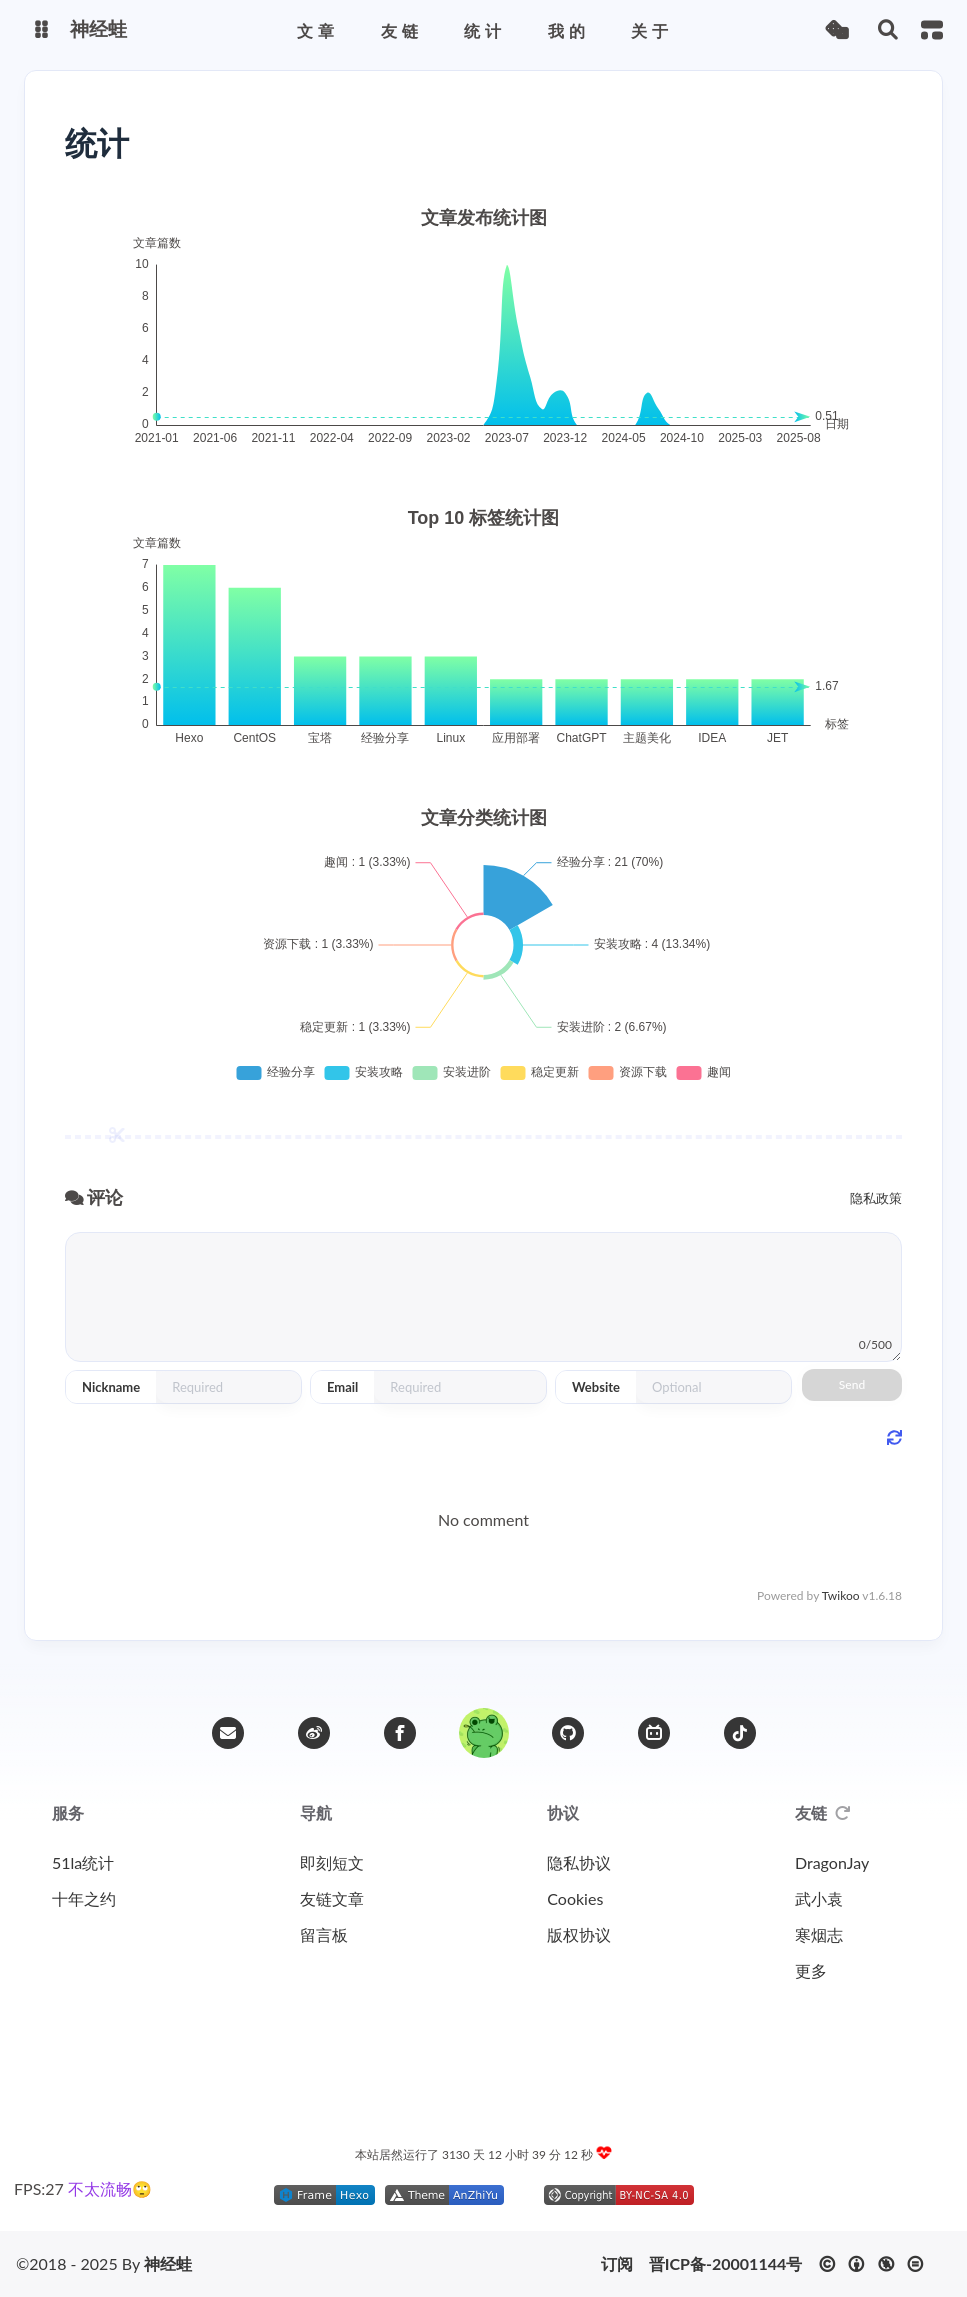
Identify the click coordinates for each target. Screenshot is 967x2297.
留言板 (324, 1934)
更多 (811, 1970)
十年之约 (84, 1898)
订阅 (617, 2264)
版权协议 (579, 1934)
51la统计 (83, 1862)
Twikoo (841, 1595)
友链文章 (332, 1898)
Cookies (575, 1898)
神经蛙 (168, 2263)
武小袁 (819, 1898)
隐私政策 (876, 1198)
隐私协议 (579, 1862)
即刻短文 (332, 1862)
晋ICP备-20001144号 (725, 2264)
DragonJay (832, 1862)
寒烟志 (819, 1934)
